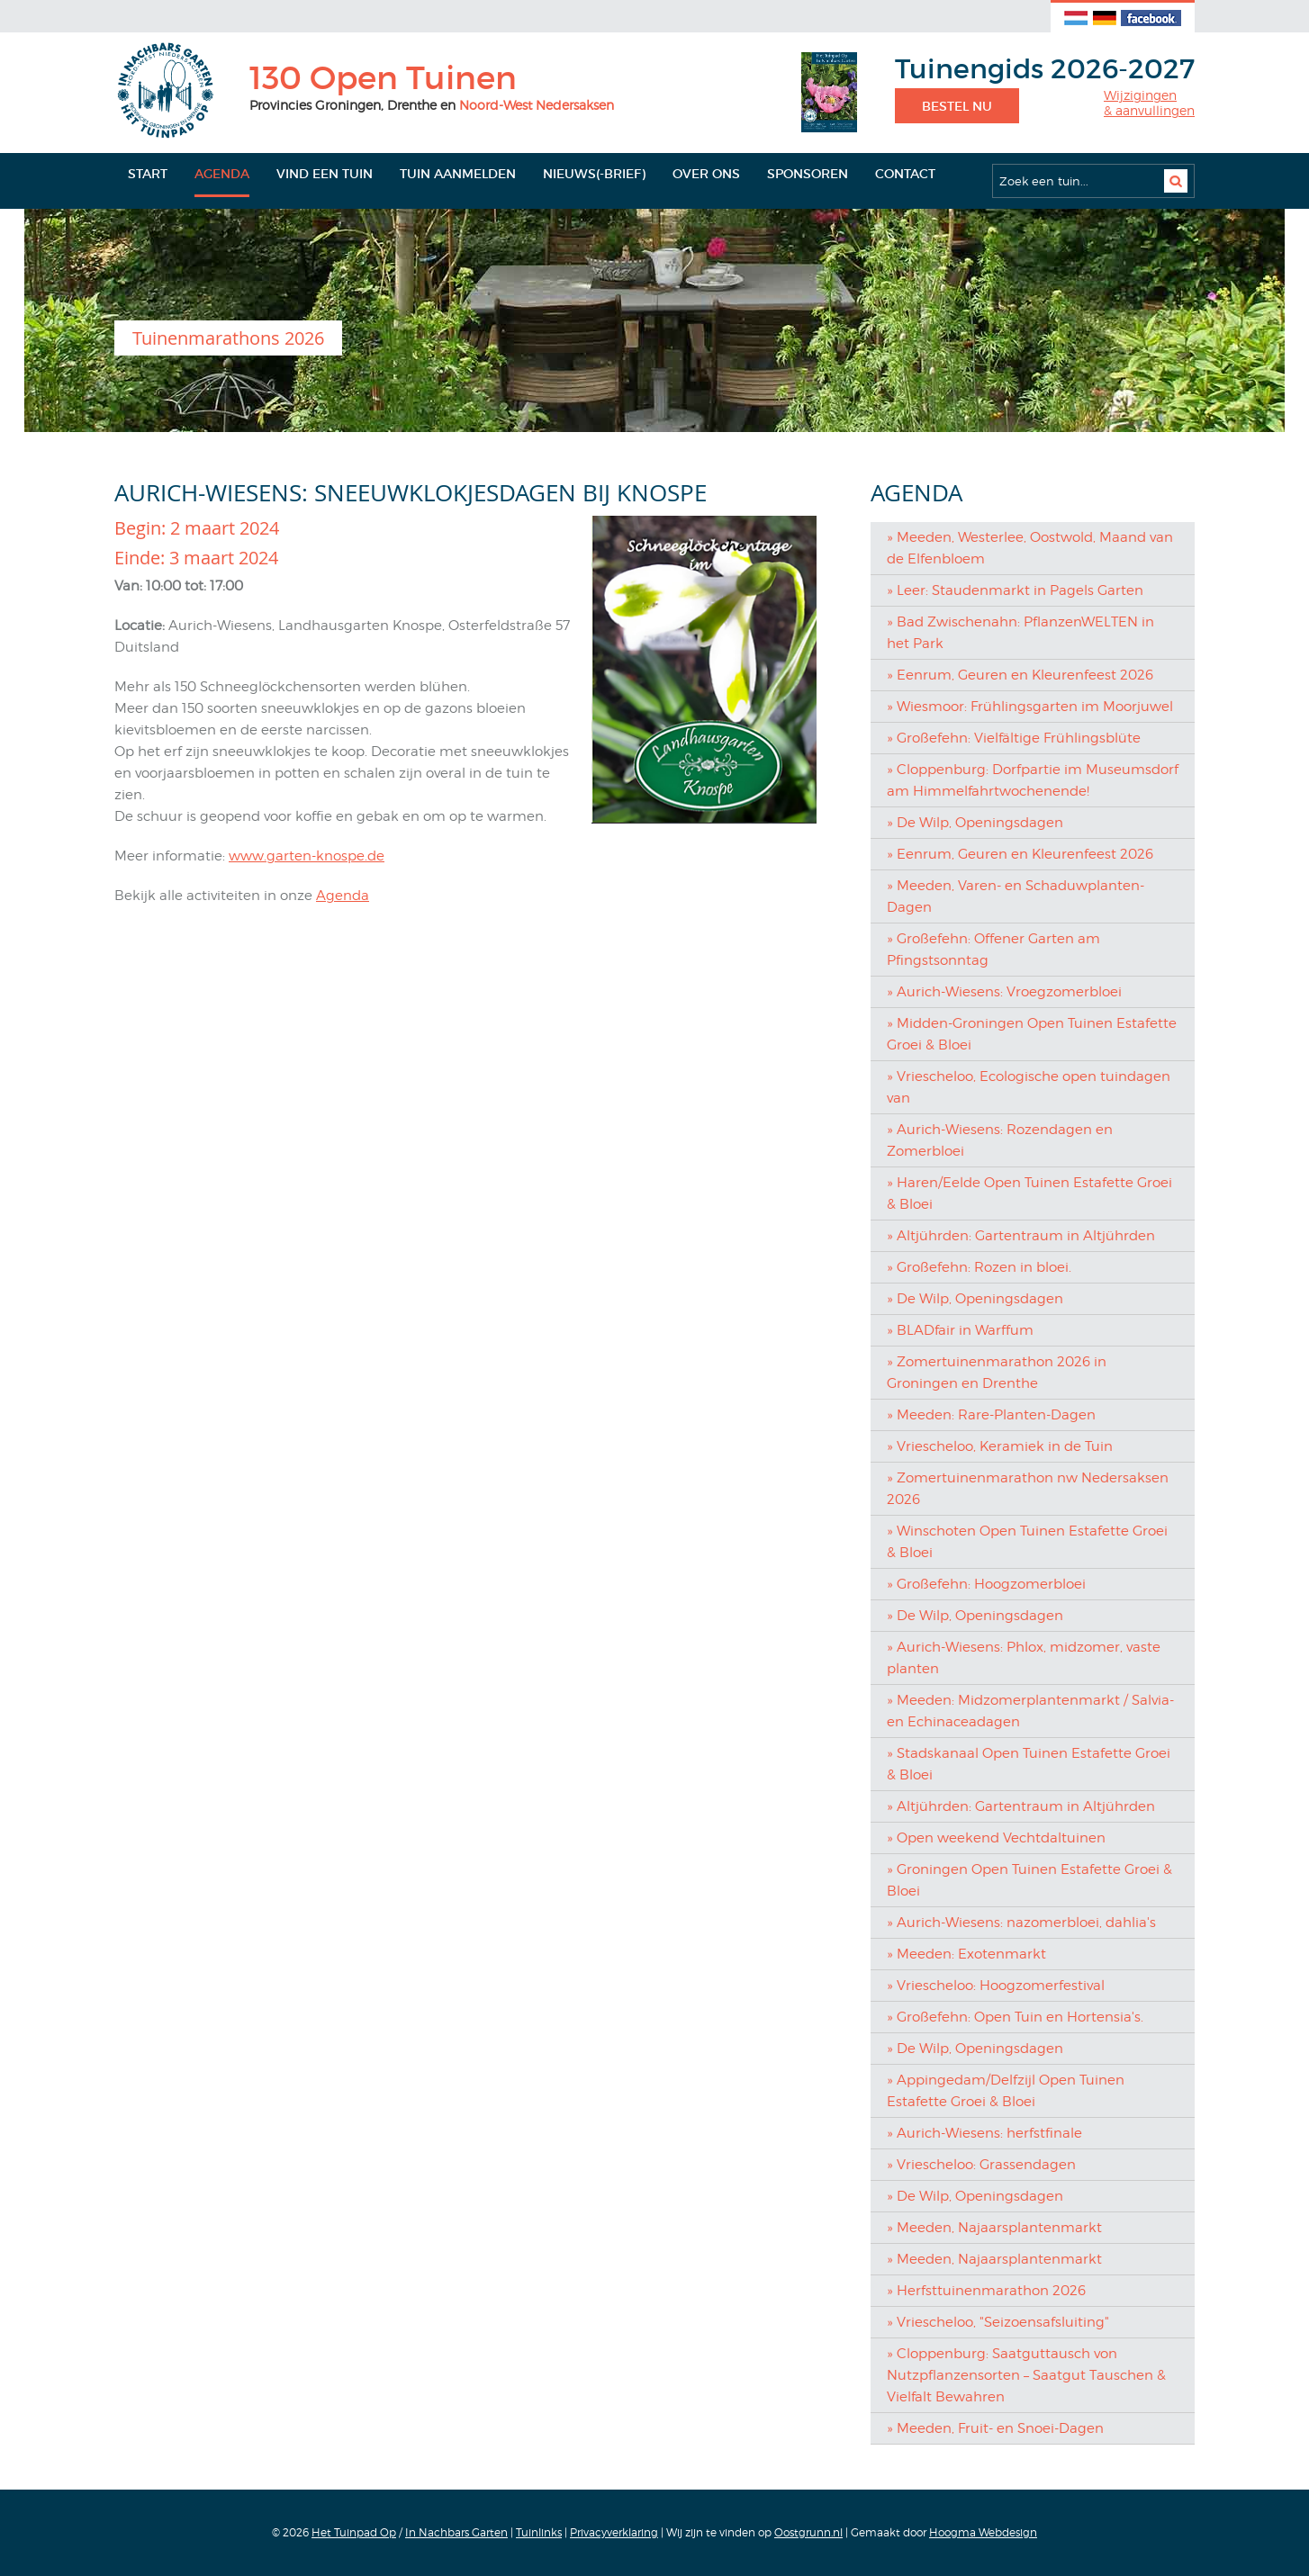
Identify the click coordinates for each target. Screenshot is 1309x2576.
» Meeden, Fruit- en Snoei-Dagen (995, 2428)
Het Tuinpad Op (353, 2532)
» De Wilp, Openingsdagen (975, 823)
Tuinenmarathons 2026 (228, 338)
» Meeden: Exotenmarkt (966, 1954)
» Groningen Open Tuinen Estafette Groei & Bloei (1029, 1880)
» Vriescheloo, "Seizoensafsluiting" (998, 2322)
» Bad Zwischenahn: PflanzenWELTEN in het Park (1020, 633)
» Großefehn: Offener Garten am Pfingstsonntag (993, 949)
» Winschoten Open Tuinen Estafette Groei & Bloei (1027, 1542)
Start (147, 174)
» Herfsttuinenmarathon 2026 (986, 2291)
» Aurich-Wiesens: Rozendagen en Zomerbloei (1000, 1140)
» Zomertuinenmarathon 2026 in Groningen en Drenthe (996, 1373)
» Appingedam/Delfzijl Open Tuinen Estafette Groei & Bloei (1005, 2091)
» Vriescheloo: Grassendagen (981, 2165)
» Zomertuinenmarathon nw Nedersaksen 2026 (1028, 1489)
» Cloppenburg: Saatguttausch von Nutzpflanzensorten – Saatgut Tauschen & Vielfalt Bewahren (1026, 2375)
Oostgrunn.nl (808, 2532)
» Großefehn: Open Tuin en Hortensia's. (1015, 2017)
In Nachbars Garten (456, 2532)
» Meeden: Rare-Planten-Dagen (991, 1415)
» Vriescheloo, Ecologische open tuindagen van (1028, 1087)
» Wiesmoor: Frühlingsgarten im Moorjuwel (1030, 706)
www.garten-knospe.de (306, 856)
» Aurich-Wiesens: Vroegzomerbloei (1004, 992)
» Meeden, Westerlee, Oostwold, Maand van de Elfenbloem (1030, 548)
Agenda (221, 174)
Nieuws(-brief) (594, 174)
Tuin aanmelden (458, 174)
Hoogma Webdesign (983, 2532)
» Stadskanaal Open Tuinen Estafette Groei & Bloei (1028, 1764)
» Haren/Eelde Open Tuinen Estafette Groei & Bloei (1029, 1193)
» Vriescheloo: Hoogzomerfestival (996, 1985)
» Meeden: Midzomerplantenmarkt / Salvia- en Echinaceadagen (1030, 1711)
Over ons (706, 174)
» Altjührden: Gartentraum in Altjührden (1021, 1236)
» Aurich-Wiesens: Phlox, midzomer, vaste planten (1023, 1658)
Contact (905, 174)
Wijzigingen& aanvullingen (1149, 103)
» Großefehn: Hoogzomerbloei (986, 1584)
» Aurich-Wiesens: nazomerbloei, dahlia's (1021, 1922)
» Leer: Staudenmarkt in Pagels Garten (1015, 590)
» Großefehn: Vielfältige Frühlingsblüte (1014, 738)
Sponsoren (807, 174)
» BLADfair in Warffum (960, 1330)
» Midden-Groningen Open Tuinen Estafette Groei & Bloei (1032, 1034)
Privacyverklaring (614, 2532)
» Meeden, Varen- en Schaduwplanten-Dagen (1015, 896)
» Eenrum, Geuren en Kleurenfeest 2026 (1020, 675)
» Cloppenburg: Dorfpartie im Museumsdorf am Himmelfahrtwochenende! (1032, 780)
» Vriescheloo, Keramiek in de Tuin (1000, 1446)
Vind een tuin (324, 174)
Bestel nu (957, 106)
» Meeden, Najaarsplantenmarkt (994, 2228)
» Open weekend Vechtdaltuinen (996, 1838)
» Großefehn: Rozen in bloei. (979, 1267)
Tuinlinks (539, 2532)
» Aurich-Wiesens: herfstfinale (984, 2133)
